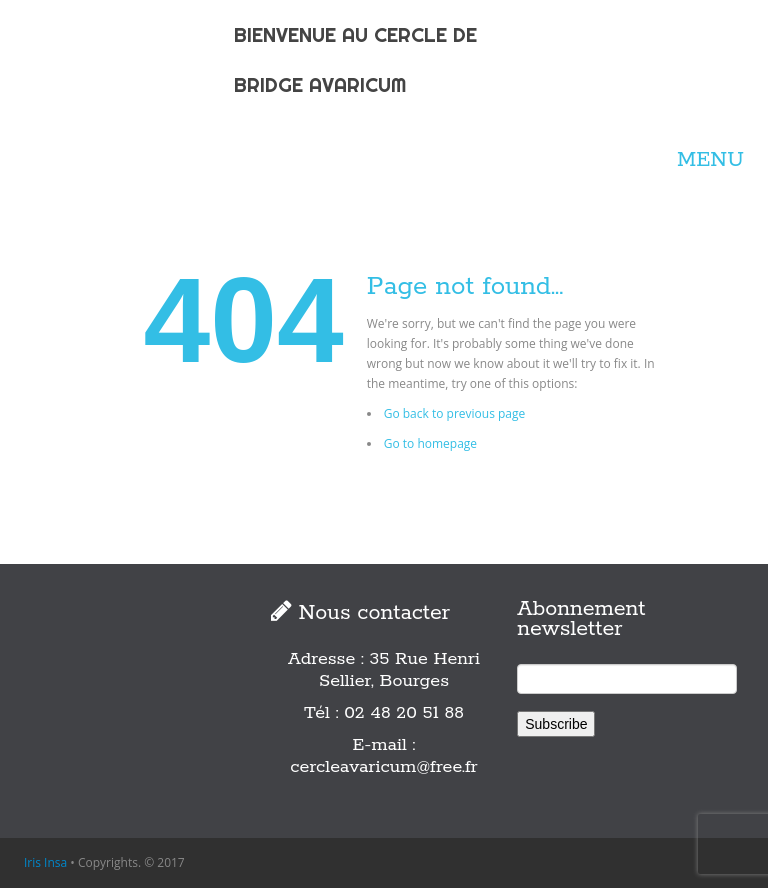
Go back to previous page (455, 413)
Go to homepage (430, 443)
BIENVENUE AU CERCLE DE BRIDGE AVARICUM (355, 59)
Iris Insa (45, 862)
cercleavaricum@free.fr (383, 767)
